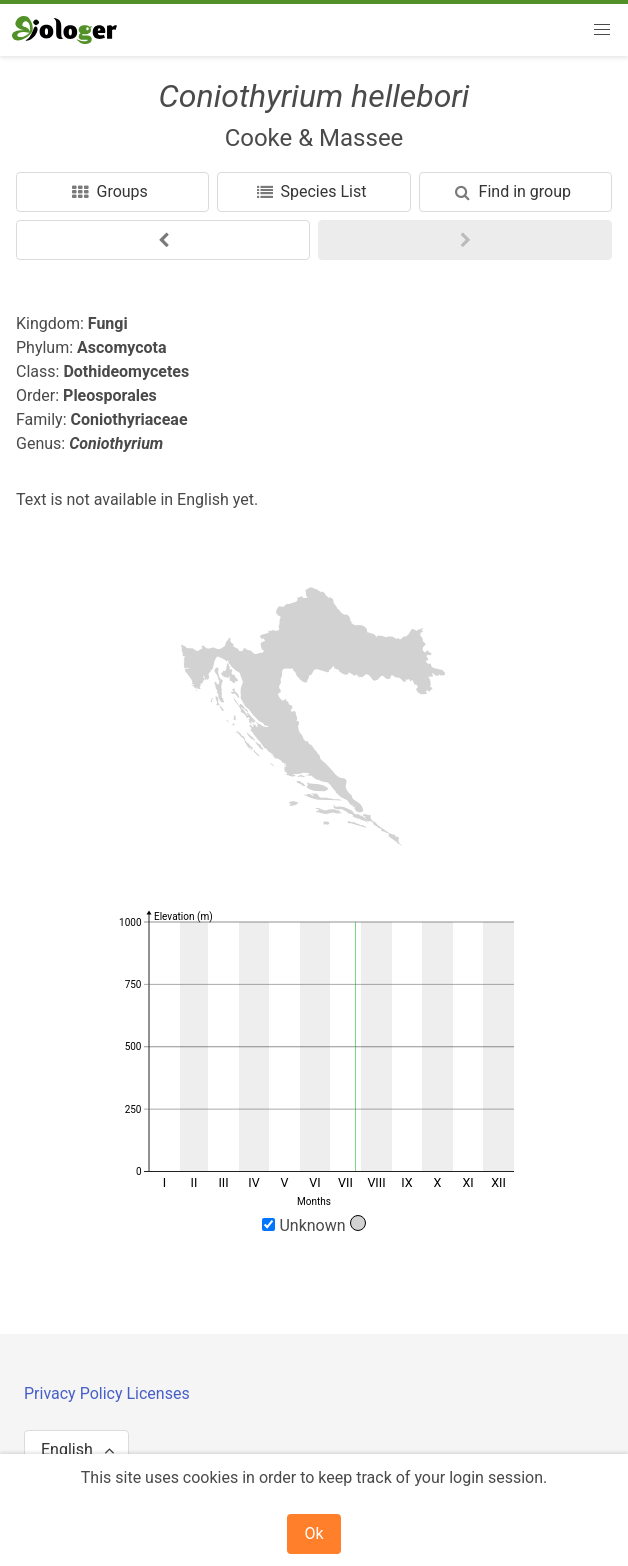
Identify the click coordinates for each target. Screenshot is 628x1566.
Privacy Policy (75, 1393)
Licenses (157, 1393)
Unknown (313, 1225)
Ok (313, 1533)
